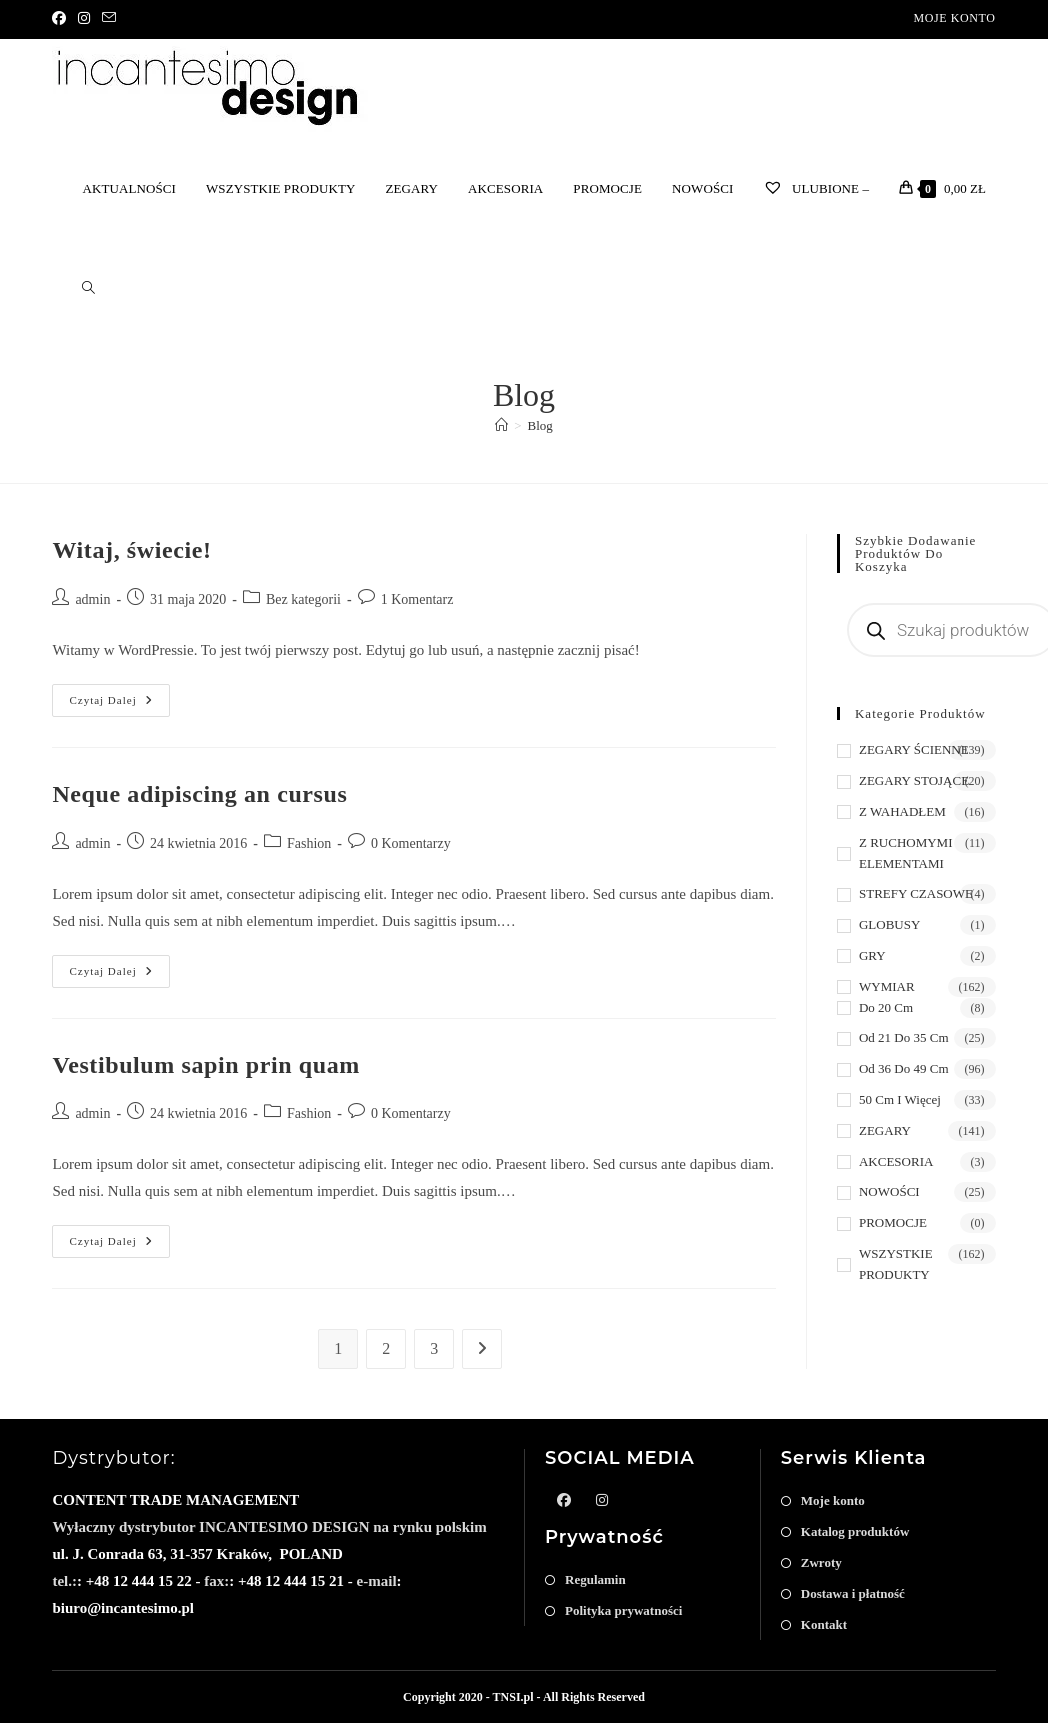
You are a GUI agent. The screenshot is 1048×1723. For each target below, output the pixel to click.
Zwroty (821, 1562)
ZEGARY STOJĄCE (914, 780)
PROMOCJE (893, 1222)
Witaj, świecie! (131, 550)
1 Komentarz (417, 599)
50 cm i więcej (900, 1099)
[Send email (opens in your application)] (109, 19)
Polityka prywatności (623, 1610)
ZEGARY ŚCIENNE (914, 749)
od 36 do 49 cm (904, 1068)
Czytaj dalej (119, 705)
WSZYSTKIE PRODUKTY (896, 1264)
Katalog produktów (855, 1531)
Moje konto (954, 18)
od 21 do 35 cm (904, 1037)
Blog (540, 425)
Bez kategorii (303, 599)
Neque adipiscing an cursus (199, 794)
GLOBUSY (889, 924)
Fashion (309, 843)
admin (92, 599)
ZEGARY (885, 1130)
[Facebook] (62, 19)
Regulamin (595, 1579)
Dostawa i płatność (853, 1593)
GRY (872, 955)
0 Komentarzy (411, 843)
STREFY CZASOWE (916, 893)
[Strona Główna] (501, 425)
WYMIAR (887, 986)
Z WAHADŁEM (902, 811)
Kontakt (824, 1624)
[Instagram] (84, 19)
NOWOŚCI (889, 1191)
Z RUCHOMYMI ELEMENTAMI (906, 853)
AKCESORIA (896, 1161)
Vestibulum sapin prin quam (206, 1065)
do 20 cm (886, 1007)
